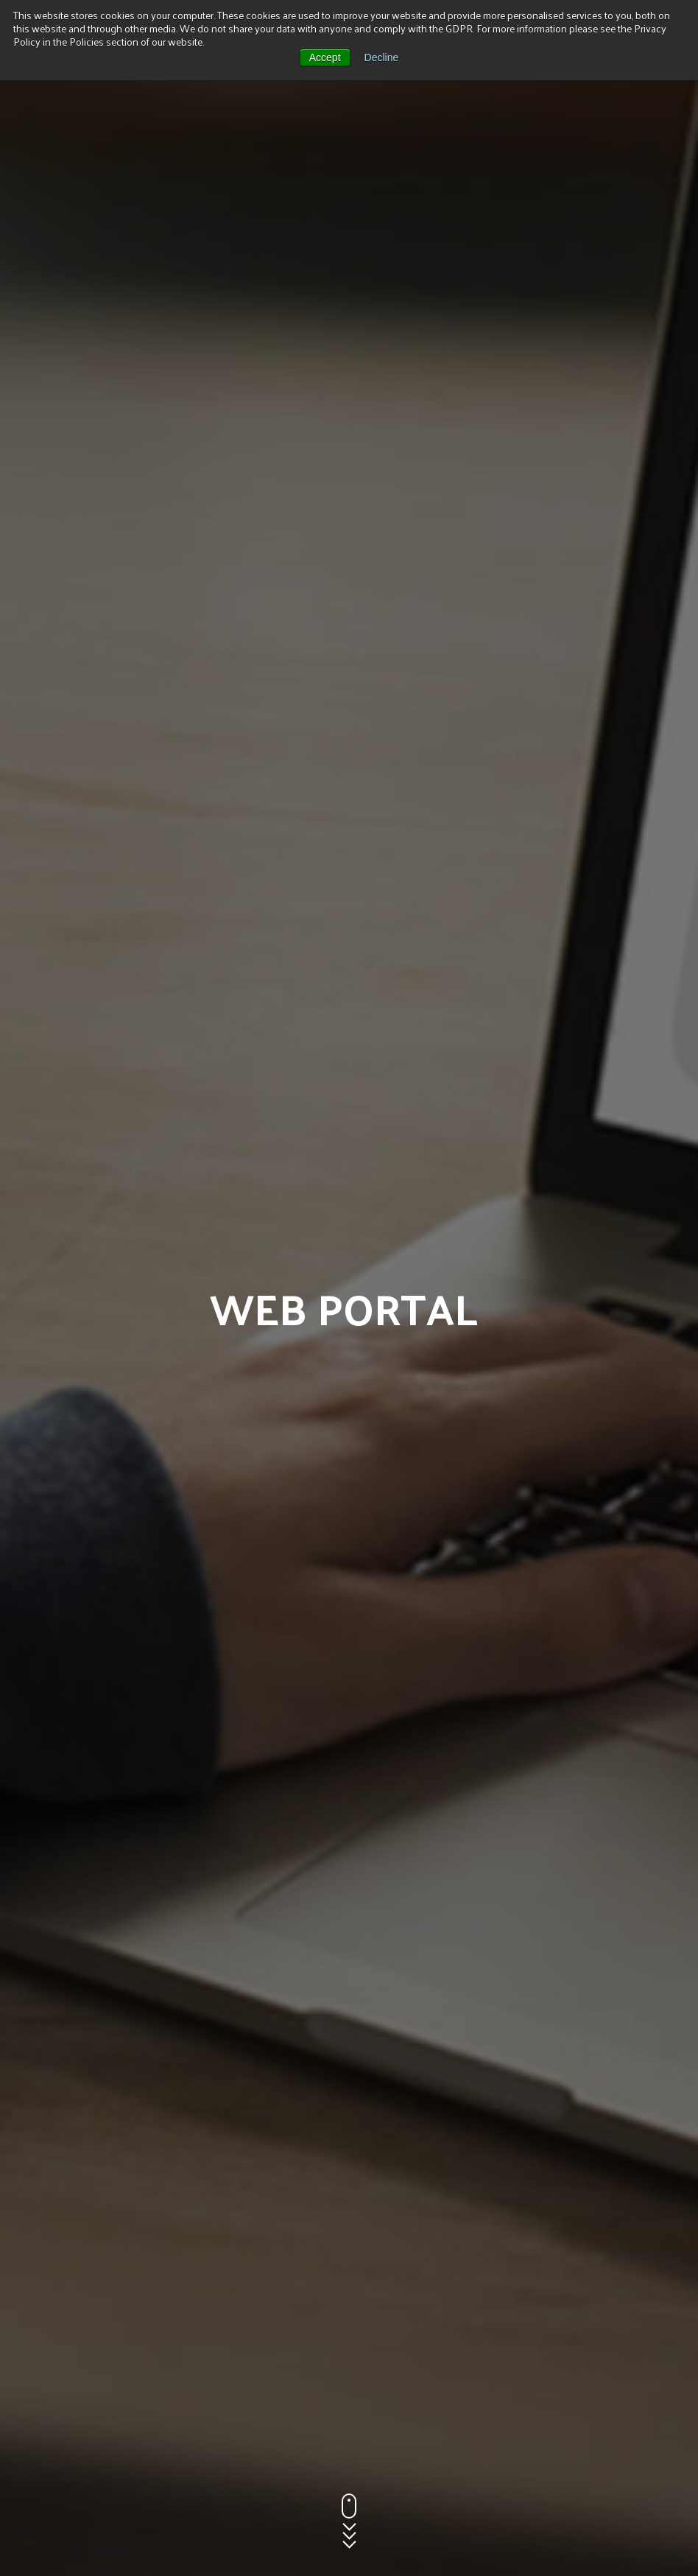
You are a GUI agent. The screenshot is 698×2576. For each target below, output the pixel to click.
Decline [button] (381, 57)
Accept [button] (325, 57)
